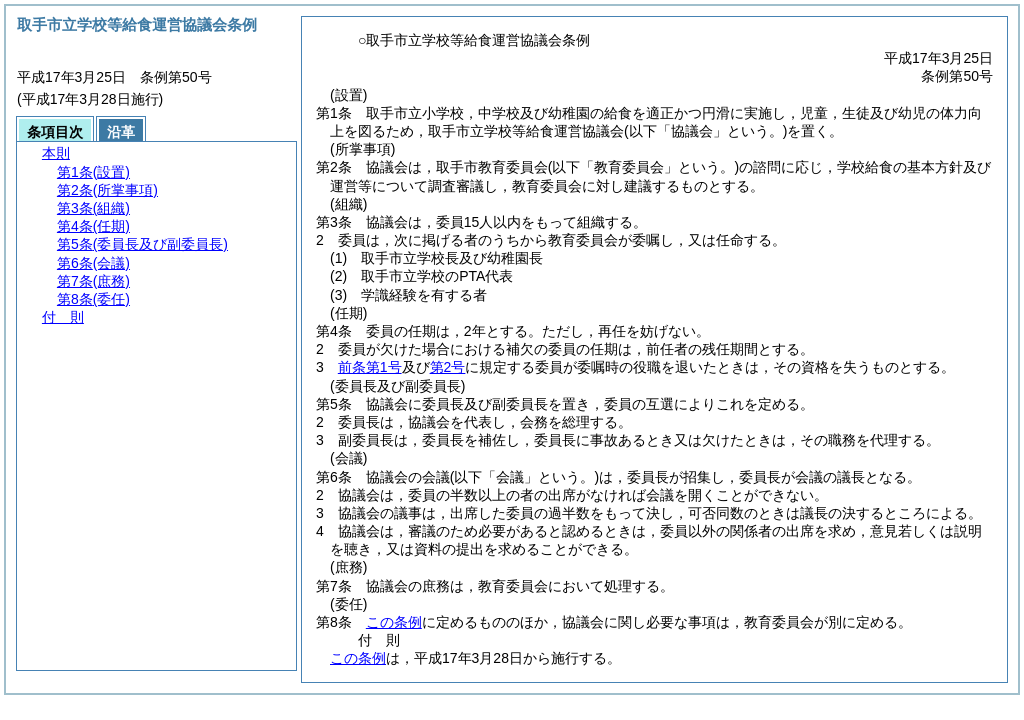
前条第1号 (370, 367)
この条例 (394, 622)
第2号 (448, 367)
